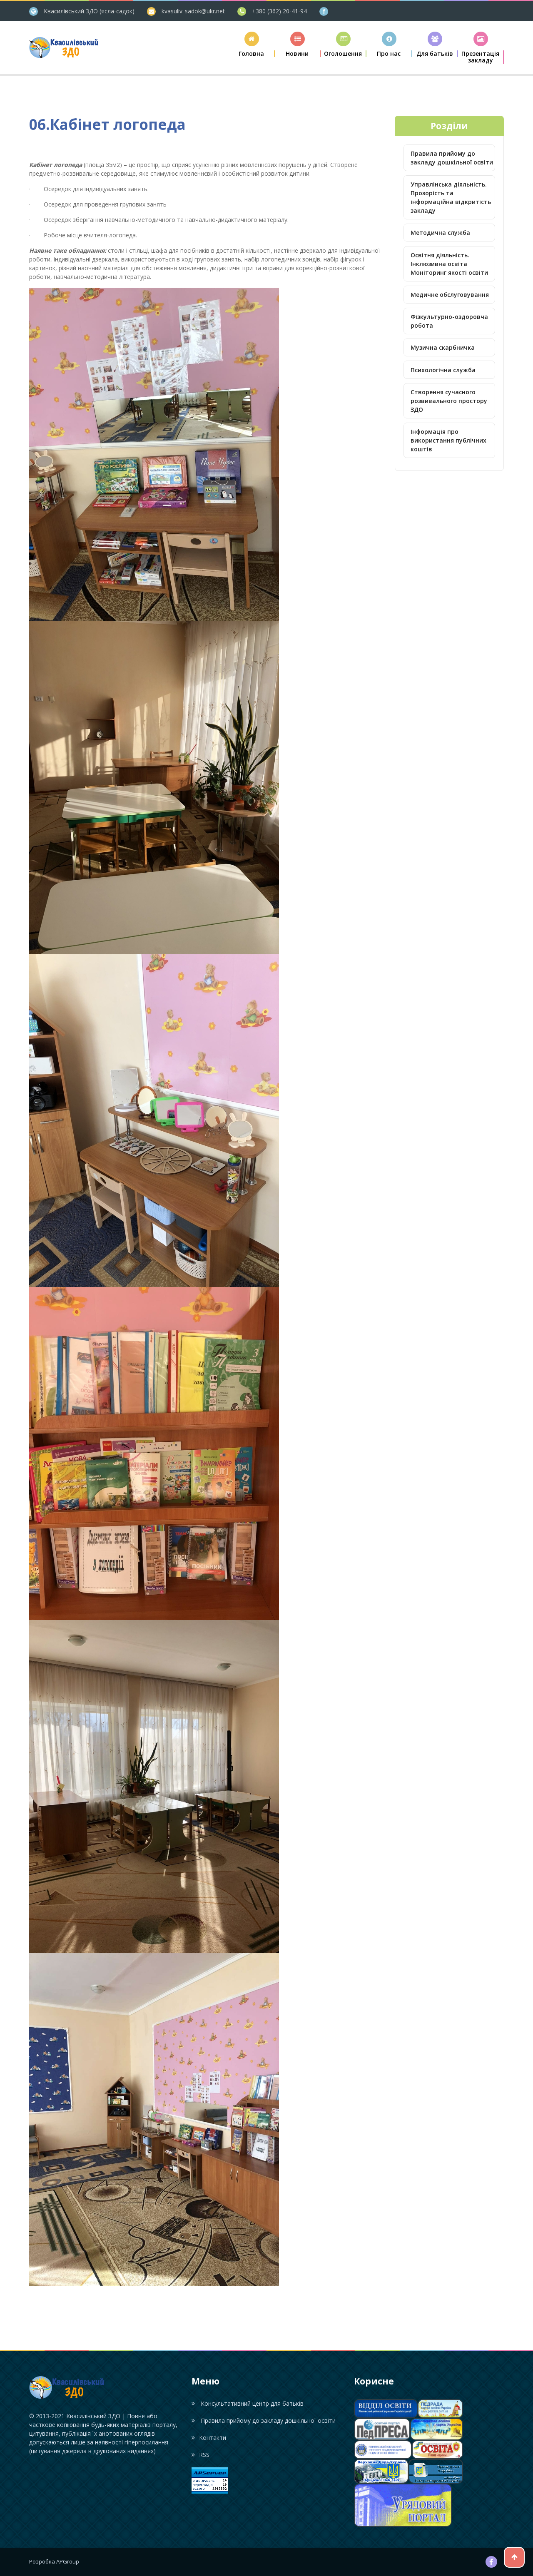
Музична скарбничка (443, 347)
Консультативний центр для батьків (248, 2403)
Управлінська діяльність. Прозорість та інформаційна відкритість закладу (451, 197)
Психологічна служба (443, 370)
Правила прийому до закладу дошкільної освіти (452, 157)
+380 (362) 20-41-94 (279, 11)
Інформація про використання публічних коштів (448, 440)
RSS (200, 2455)
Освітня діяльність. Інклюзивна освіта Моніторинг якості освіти (449, 263)
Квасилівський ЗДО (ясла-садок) (89, 11)
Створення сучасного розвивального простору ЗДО (449, 400)
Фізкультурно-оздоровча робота (449, 321)
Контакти (209, 2438)
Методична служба (440, 232)
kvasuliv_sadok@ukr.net (193, 11)
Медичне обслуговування (450, 295)
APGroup (67, 2561)
